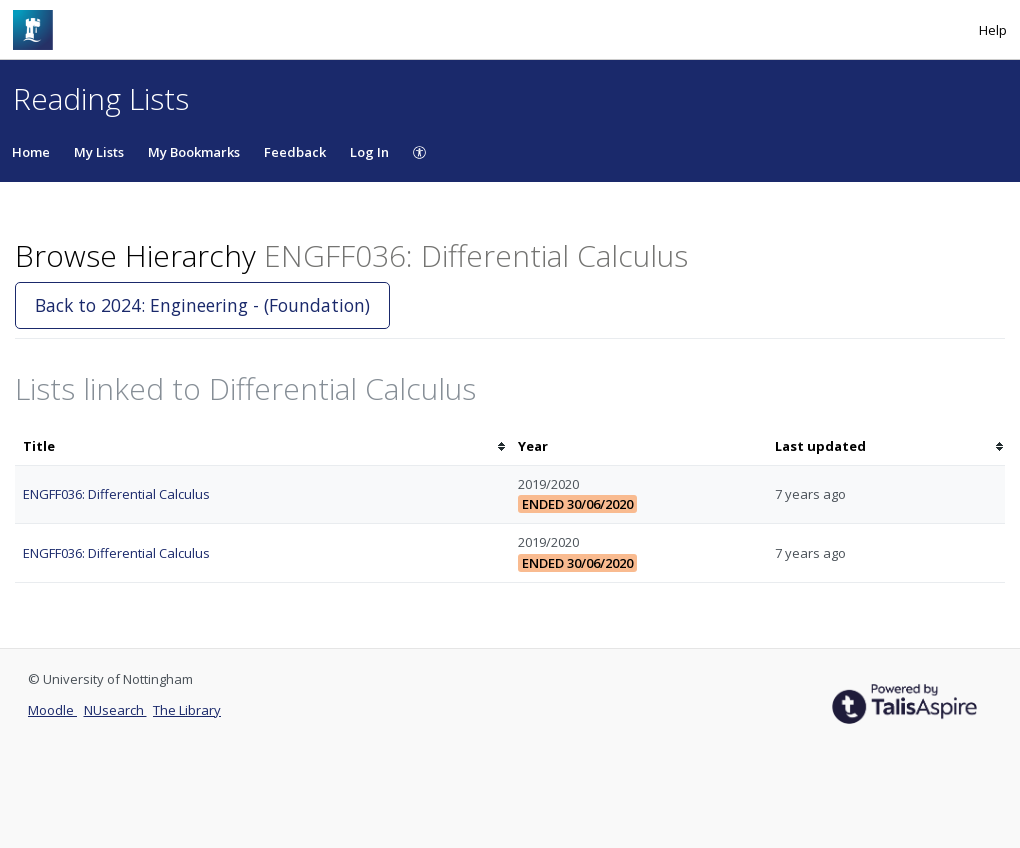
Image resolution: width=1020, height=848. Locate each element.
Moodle (52, 710)
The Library (187, 710)
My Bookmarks (194, 152)
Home (31, 152)
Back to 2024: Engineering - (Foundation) (202, 305)
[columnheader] (262, 446)
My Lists (99, 152)
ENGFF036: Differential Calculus (116, 494)
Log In (369, 152)
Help (993, 30)
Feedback (295, 152)
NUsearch (115, 710)
